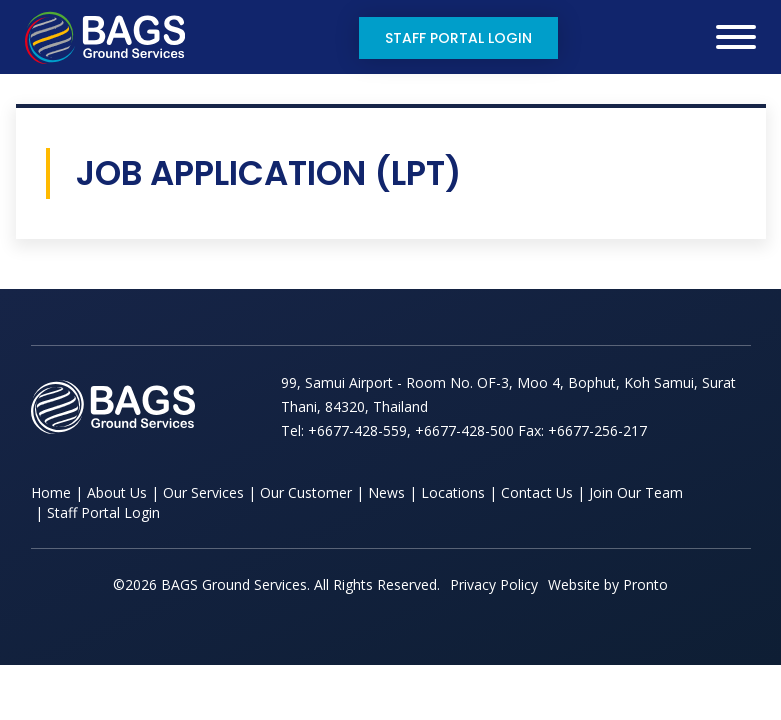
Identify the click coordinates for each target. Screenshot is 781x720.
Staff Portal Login (458, 38)
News (386, 492)
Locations (453, 492)
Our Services (203, 492)
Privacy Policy (494, 584)
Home (51, 492)
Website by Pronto (608, 584)
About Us (117, 492)
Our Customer (306, 492)
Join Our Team (636, 492)
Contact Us (537, 492)
